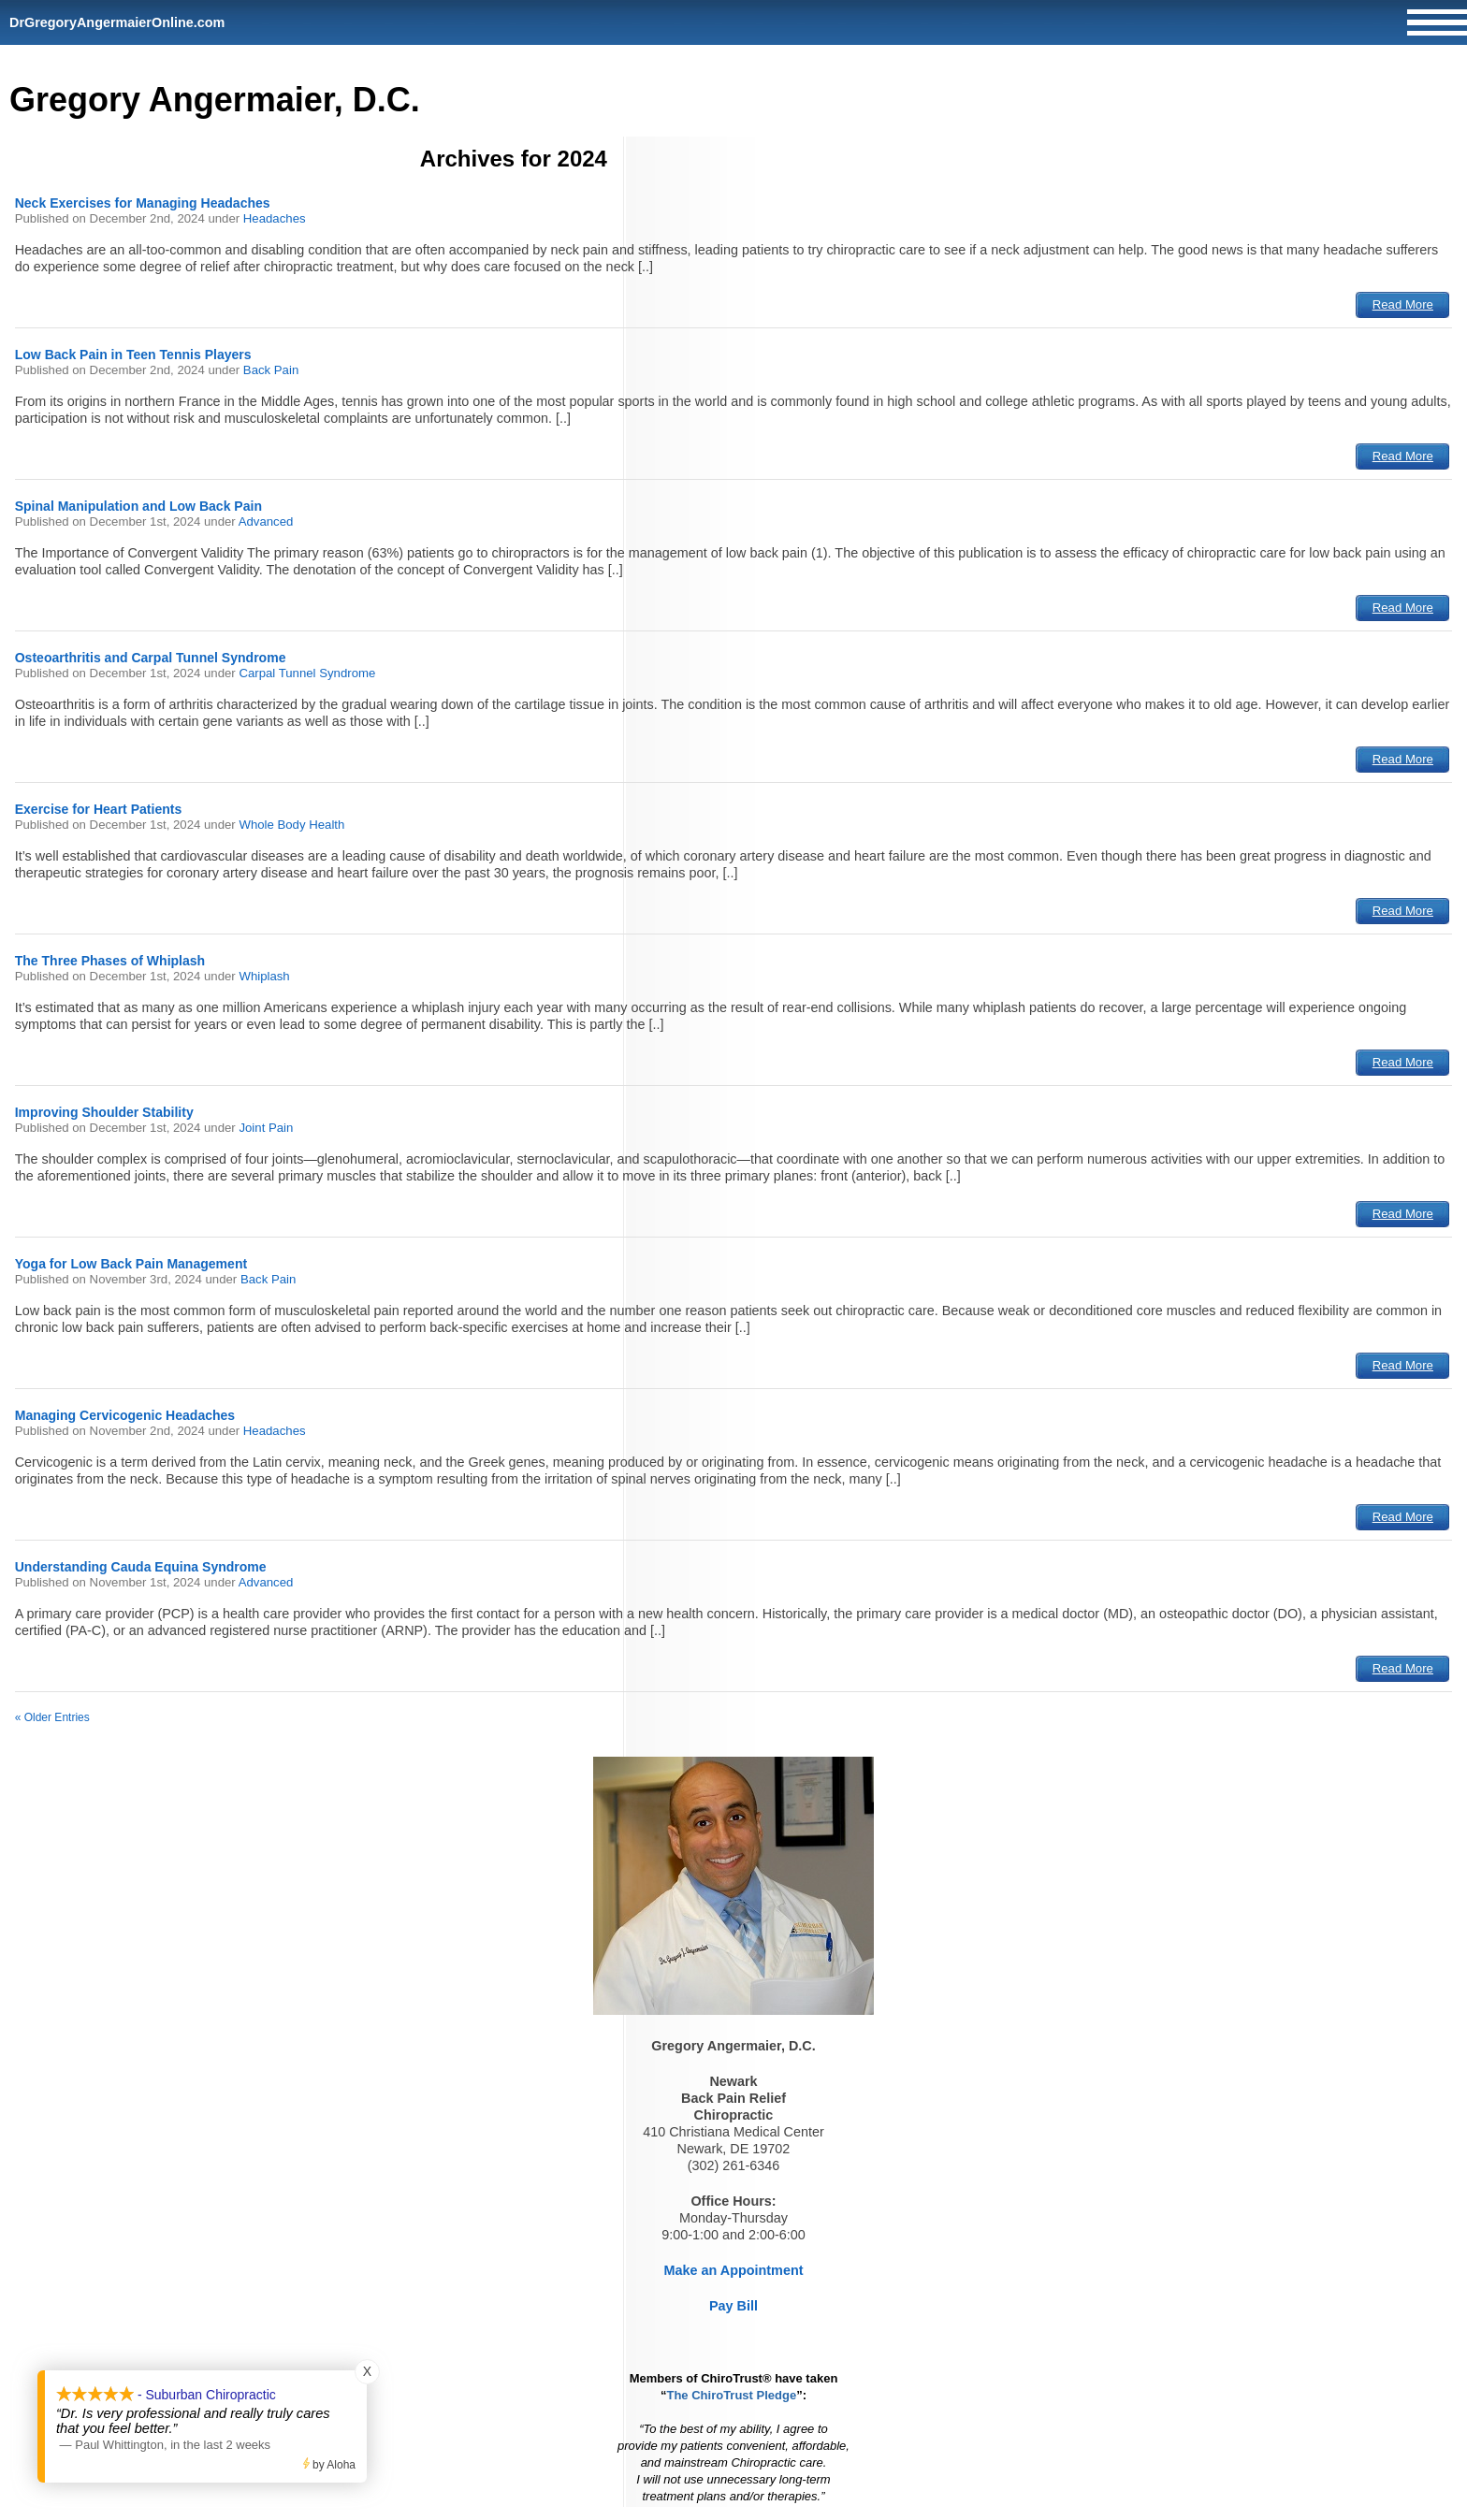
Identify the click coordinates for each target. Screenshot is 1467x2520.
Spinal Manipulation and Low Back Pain (138, 506)
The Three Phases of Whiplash (110, 960)
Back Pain (270, 370)
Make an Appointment (734, 2270)
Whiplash (264, 976)
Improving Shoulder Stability (104, 1112)
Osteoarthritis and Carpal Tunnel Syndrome (150, 657)
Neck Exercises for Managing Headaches (142, 203)
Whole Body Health (291, 825)
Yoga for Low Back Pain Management (131, 1263)
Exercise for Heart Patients (98, 809)
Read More (1403, 304)
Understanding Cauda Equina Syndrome (141, 1566)
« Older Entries (52, 1717)
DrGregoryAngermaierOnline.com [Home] (117, 22)
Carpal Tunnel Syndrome (307, 673)
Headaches (274, 218)
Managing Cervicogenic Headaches (125, 1415)
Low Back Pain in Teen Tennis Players (133, 354)
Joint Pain (266, 1128)
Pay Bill (733, 2305)
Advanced (266, 521)
